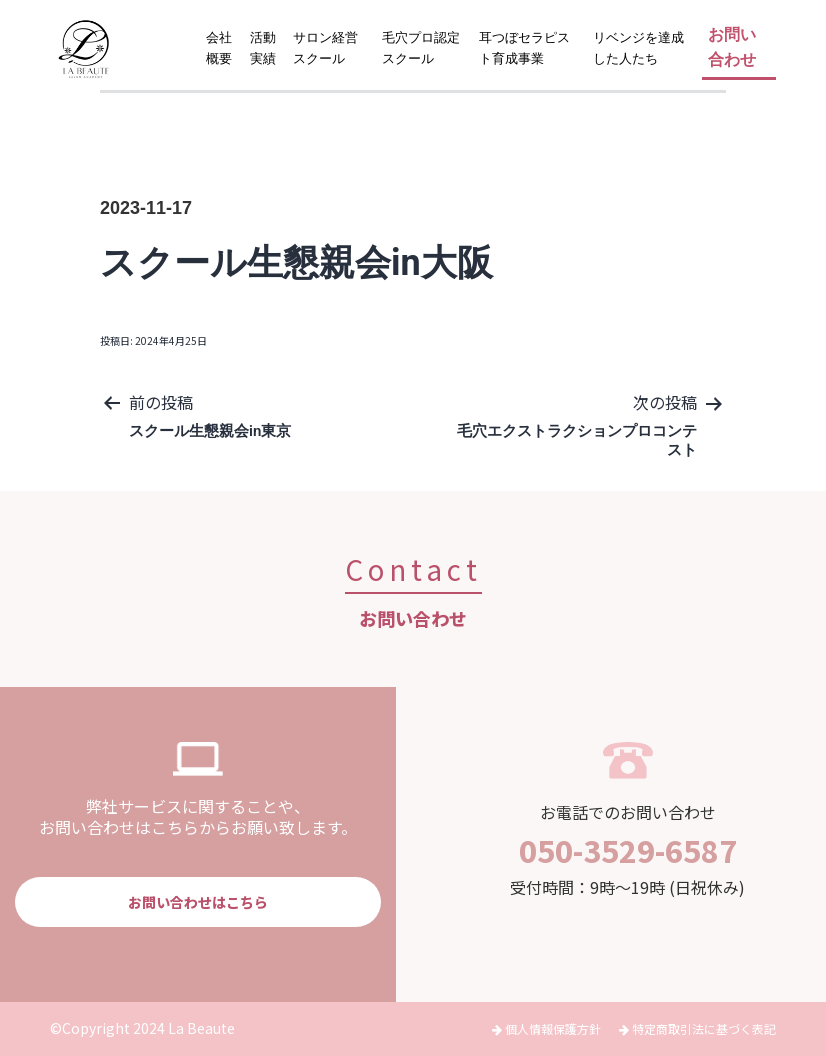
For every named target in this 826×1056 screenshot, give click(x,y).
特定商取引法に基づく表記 (697, 1028)
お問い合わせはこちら (198, 902)
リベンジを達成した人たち (638, 48)
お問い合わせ (732, 47)
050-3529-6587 (628, 850)
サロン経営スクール (325, 48)
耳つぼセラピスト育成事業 (524, 48)
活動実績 (263, 48)
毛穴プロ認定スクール (421, 48)
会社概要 (219, 48)
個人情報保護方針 (548, 1028)
